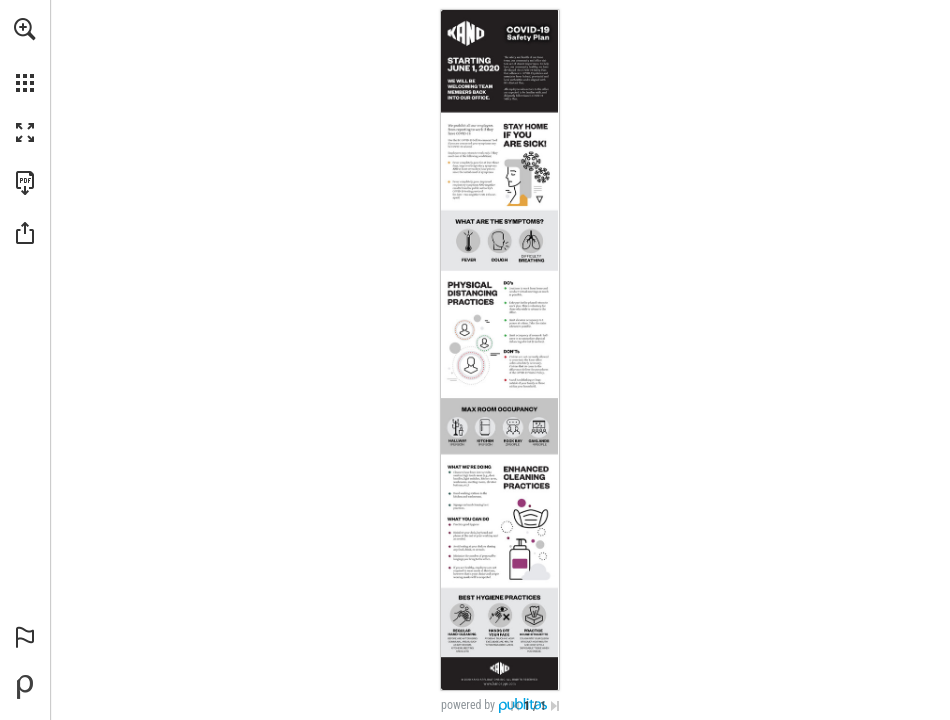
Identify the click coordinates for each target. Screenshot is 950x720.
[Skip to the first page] (515, 706)
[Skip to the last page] (555, 706)
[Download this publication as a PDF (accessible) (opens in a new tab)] (25, 183)
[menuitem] (25, 55)
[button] (25, 29)
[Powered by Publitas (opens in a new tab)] (25, 687)
